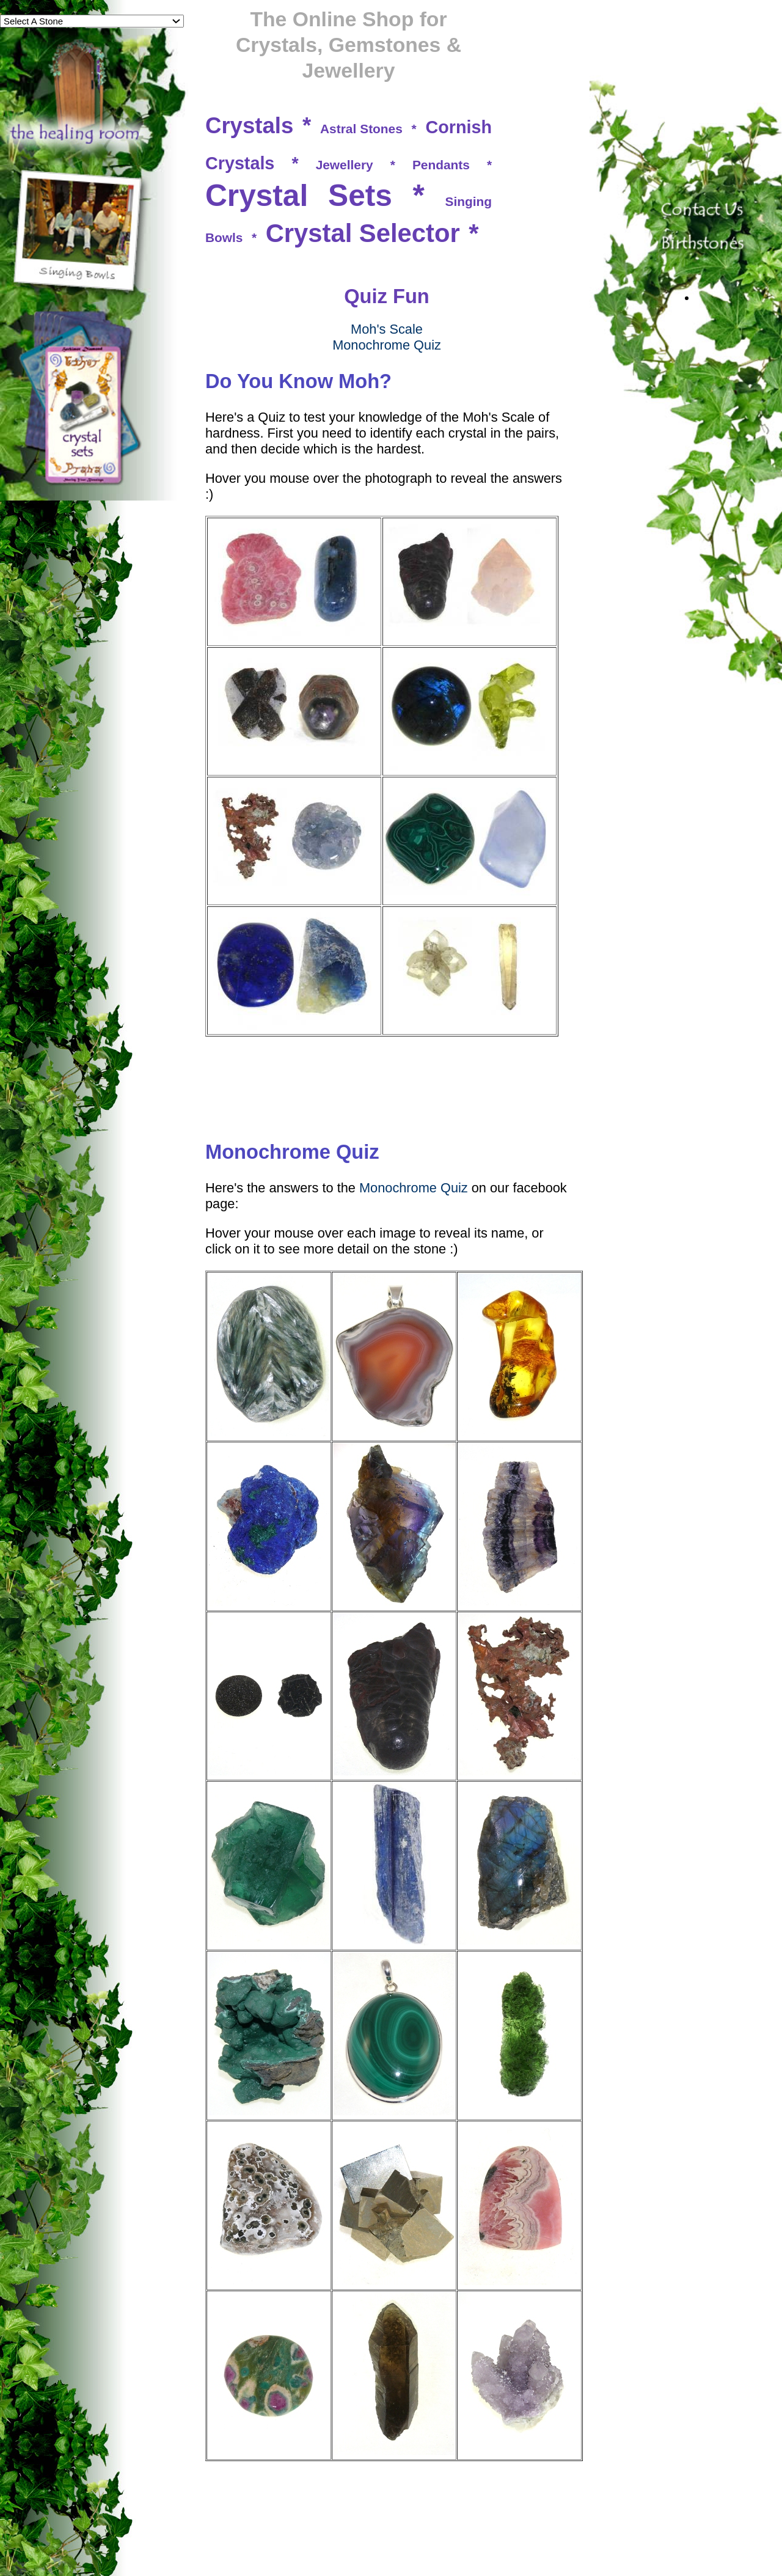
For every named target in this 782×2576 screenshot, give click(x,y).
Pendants (441, 165)
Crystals (249, 125)
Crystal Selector (363, 233)
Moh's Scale (387, 329)
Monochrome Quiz (386, 345)
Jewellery (344, 165)
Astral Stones (361, 129)
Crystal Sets (298, 195)
